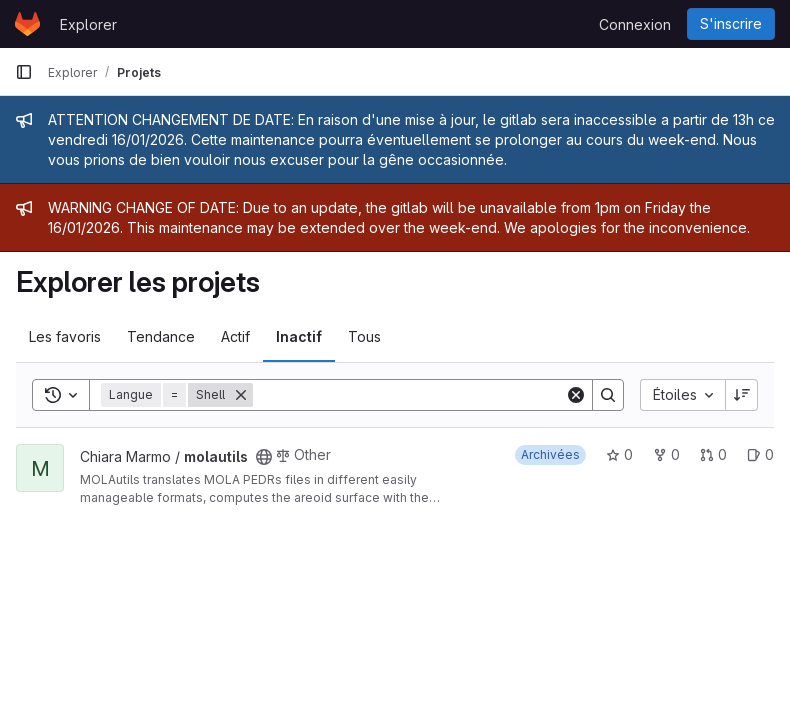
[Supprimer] (241, 395)
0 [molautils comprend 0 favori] (619, 454)
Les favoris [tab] (65, 336)
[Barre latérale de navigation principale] (24, 72)
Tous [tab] (364, 336)
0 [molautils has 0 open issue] (760, 454)
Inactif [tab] (299, 336)
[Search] (409, 395)
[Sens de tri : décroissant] (742, 395)
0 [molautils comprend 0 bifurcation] (666, 454)
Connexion (635, 24)
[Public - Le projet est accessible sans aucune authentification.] (264, 457)
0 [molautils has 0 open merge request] (713, 454)
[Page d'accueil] (27, 24)
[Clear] (576, 395)
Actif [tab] (235, 336)
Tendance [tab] (161, 336)
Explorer (88, 24)
